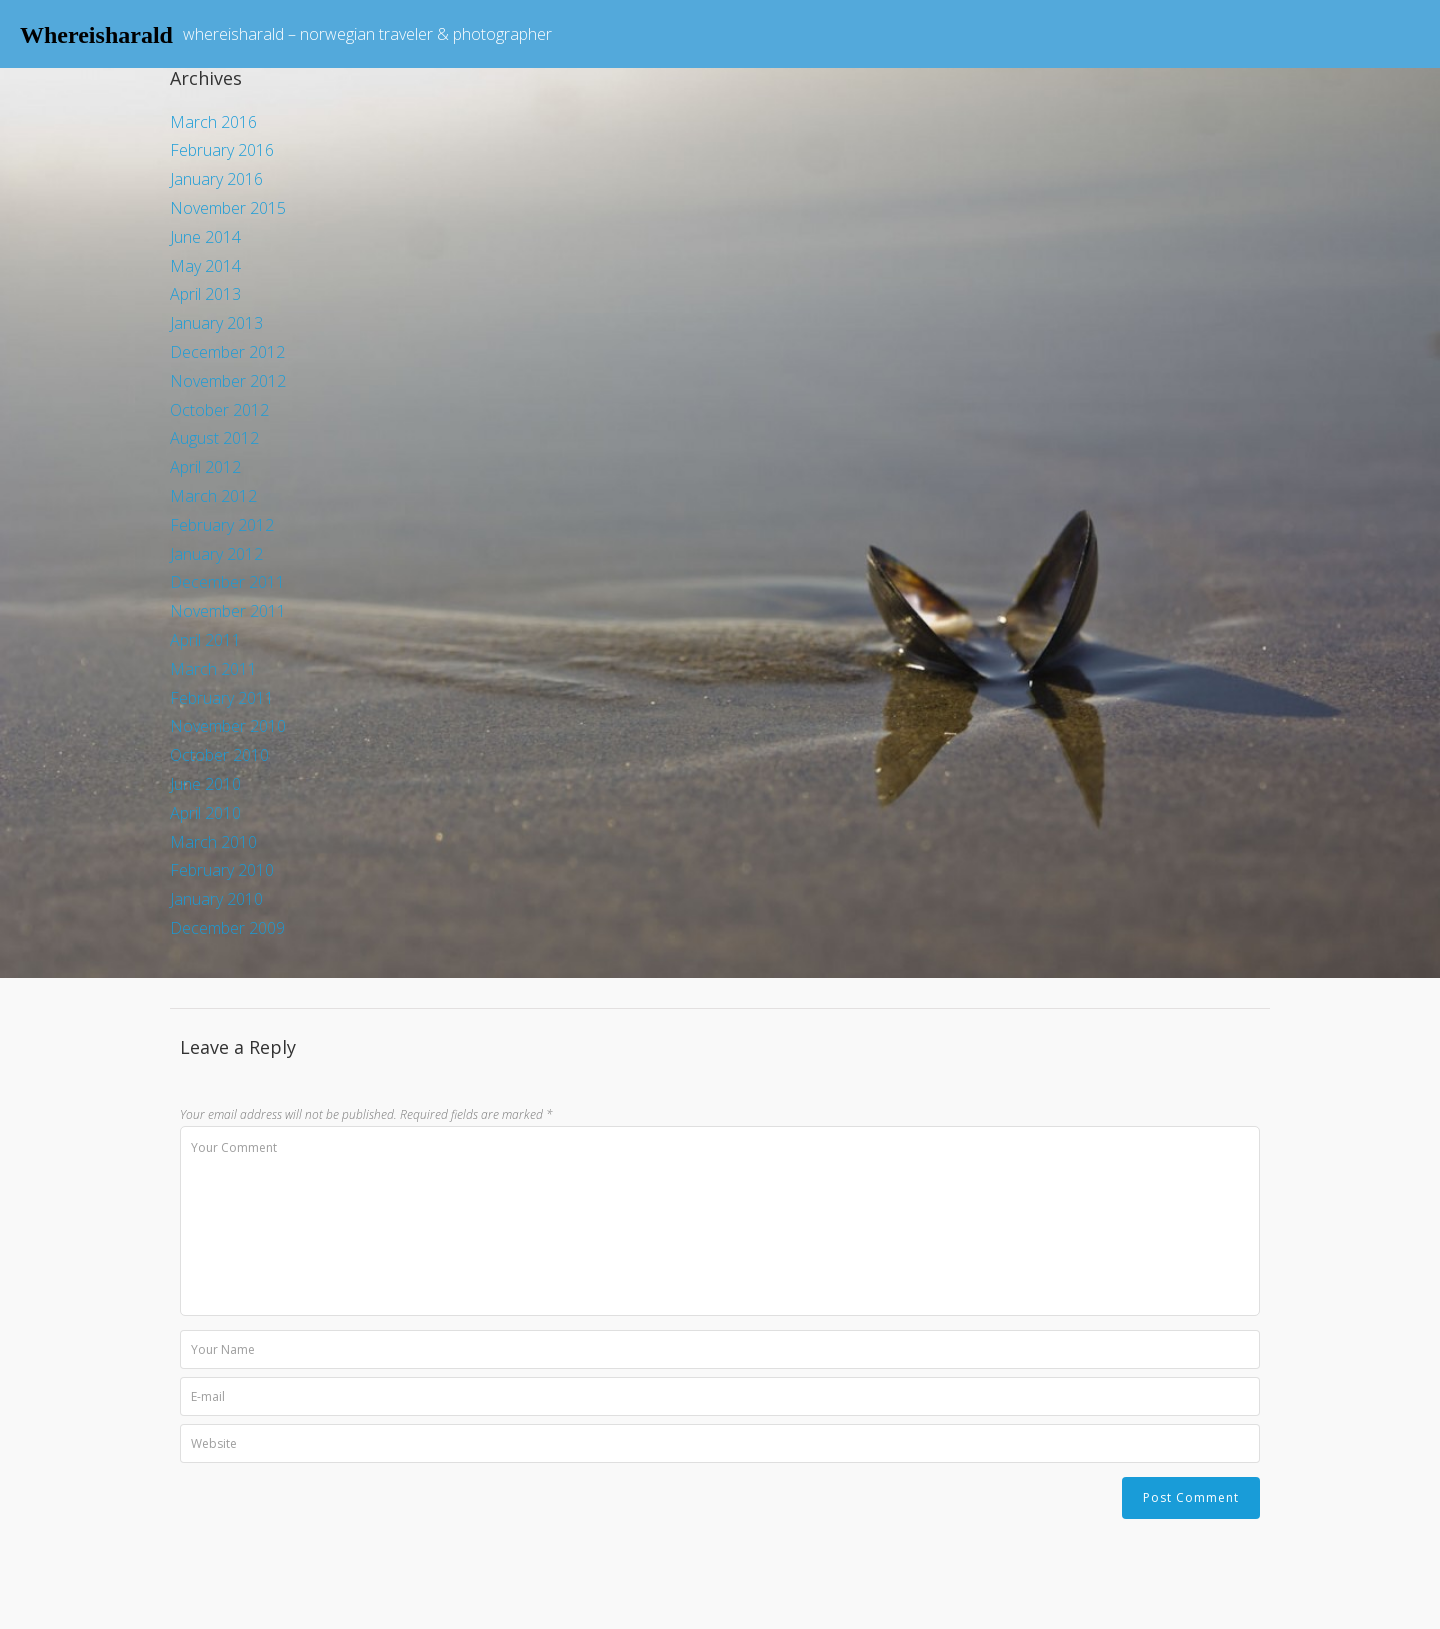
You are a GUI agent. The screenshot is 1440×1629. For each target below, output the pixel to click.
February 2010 (222, 870)
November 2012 (228, 381)
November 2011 (228, 611)
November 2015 (228, 208)
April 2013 (205, 294)
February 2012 (222, 525)
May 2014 (205, 266)
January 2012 (216, 554)
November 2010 (228, 726)
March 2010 (213, 842)
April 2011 (205, 640)
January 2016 (216, 179)
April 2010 (205, 813)
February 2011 (222, 698)
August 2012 (214, 438)
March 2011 (213, 669)
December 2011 (227, 582)
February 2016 (222, 150)
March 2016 (213, 122)
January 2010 (216, 899)
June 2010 (205, 784)
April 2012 (205, 467)
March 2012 (213, 496)
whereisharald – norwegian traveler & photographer (367, 34)
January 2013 (216, 323)
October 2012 (219, 410)
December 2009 (227, 928)
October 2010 (219, 755)
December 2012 (227, 352)
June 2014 (205, 237)
